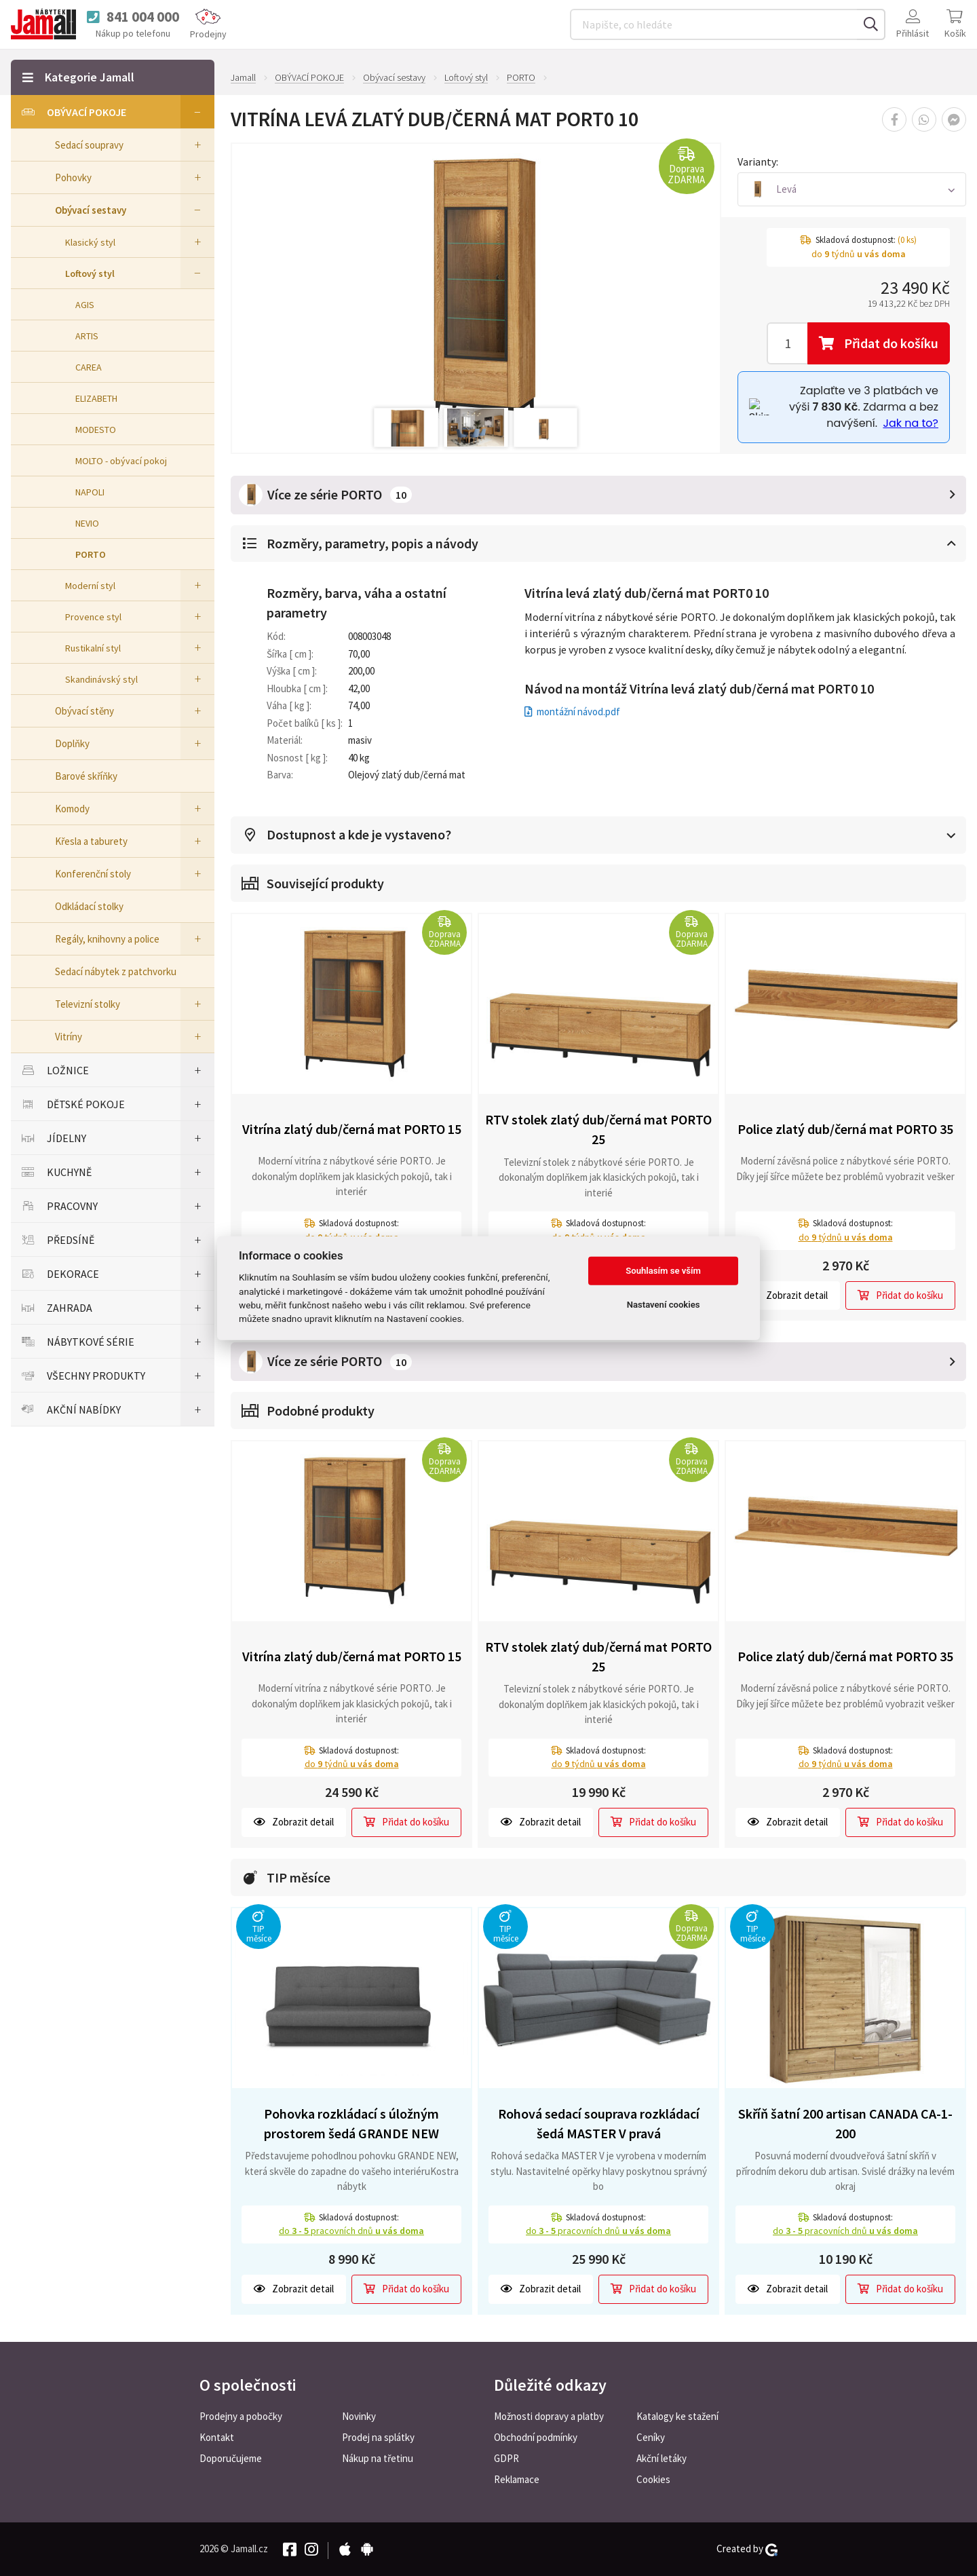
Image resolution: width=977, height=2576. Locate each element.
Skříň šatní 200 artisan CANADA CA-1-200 (845, 2123)
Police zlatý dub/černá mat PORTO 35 (845, 1128)
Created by (747, 2548)
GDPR (506, 2458)
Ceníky (650, 2437)
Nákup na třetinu (377, 2458)
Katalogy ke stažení (677, 2416)
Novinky (359, 2416)
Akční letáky (661, 2458)
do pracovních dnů (351, 2230)
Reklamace (516, 2479)
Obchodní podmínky (535, 2437)
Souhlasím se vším (663, 1271)
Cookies (653, 2479)
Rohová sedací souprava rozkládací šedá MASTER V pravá (599, 2123)
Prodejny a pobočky (240, 2416)
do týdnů (846, 1237)
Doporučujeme (230, 2458)
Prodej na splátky (378, 2437)
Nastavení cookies (663, 1305)
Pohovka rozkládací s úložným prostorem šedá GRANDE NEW (351, 2123)
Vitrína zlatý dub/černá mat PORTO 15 (351, 1128)
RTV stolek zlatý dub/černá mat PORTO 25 (598, 1129)
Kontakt (216, 2437)
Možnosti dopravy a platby (549, 2416)
